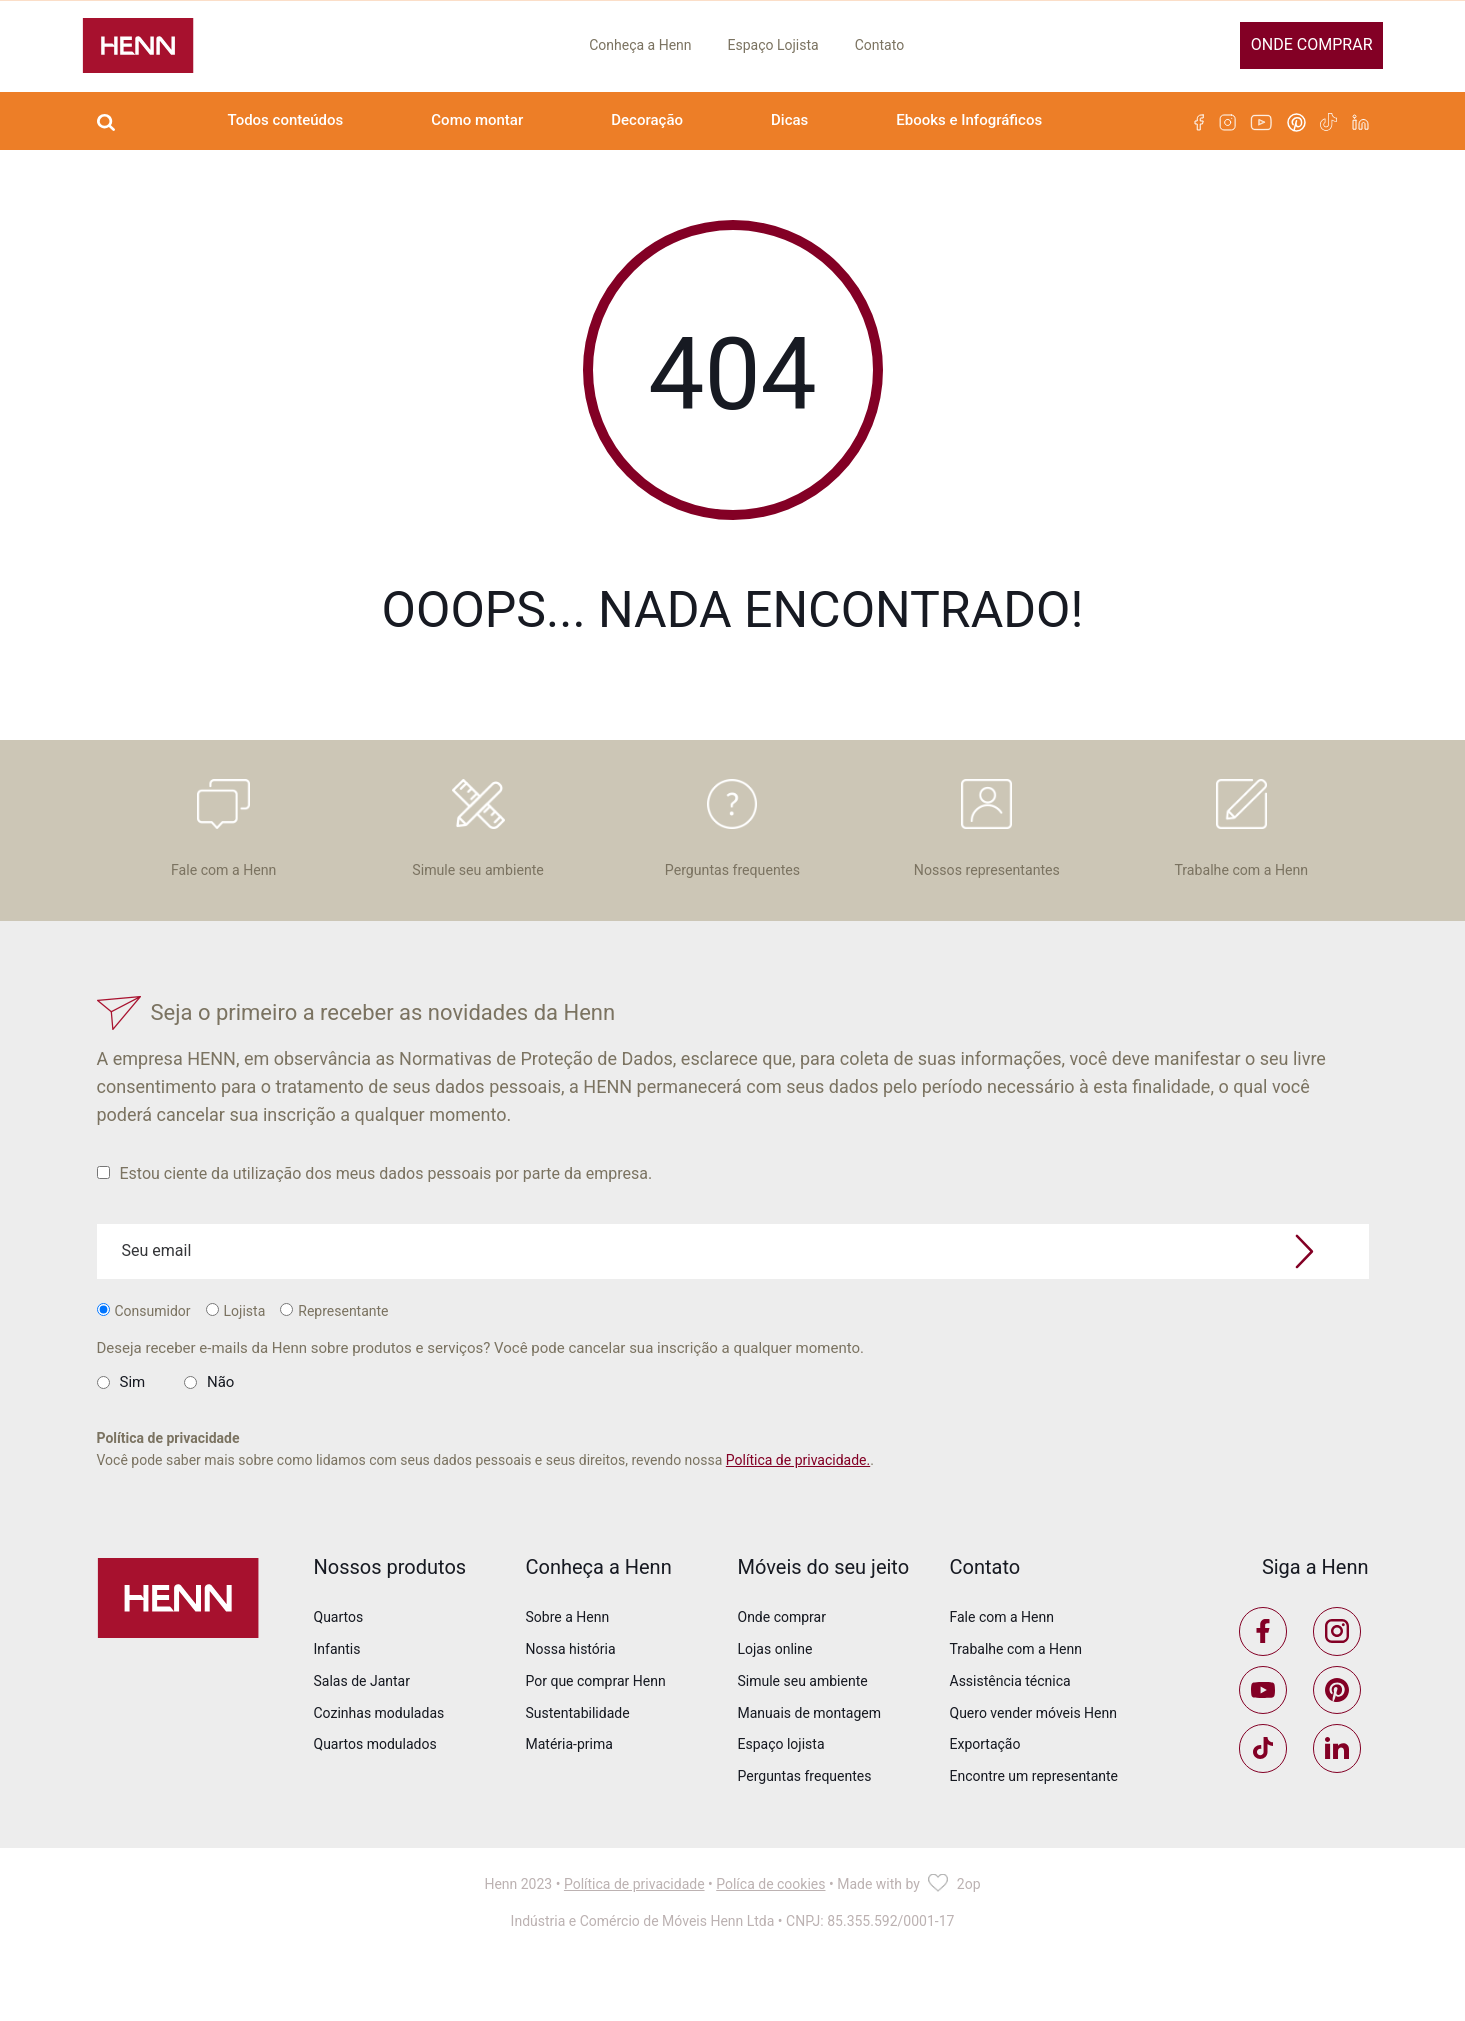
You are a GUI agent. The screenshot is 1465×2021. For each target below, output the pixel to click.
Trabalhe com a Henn (1241, 850)
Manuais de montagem (810, 1757)
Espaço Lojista (773, 45)
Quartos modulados (375, 1789)
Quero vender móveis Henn (1033, 1757)
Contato (879, 45)
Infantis (337, 1693)
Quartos (339, 1661)
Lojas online (775, 1693)
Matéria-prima (569, 1789)
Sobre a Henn (568, 1661)
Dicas (789, 120)
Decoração (647, 120)
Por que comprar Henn (596, 1725)
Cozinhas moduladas (379, 1757)
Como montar (477, 120)
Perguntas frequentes (731, 850)
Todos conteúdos (286, 120)
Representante (334, 1355)
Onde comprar (1312, 44)
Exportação (985, 1789)
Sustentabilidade (578, 1757)
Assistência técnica (1010, 1725)
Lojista (236, 1355)
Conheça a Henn (640, 45)
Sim (133, 1426)
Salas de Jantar (362, 1725)
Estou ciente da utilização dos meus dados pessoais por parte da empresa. (375, 1217)
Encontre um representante (1034, 1821)
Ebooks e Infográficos (969, 120)
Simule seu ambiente (477, 850)
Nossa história (571, 1693)
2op (969, 1947)
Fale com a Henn (223, 850)
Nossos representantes (986, 850)
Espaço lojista (781, 1789)
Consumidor (144, 1355)
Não (220, 1426)
